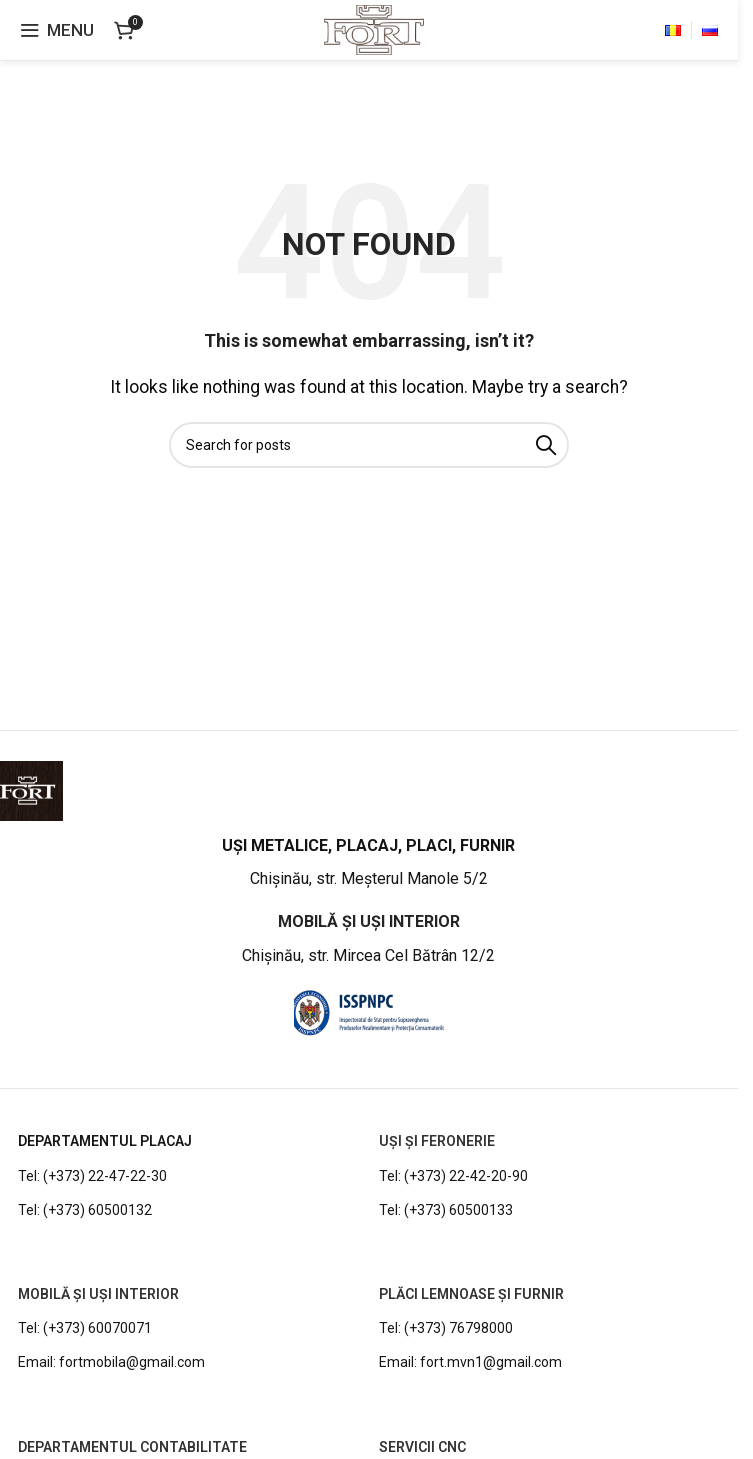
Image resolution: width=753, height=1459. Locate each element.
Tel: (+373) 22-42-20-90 (453, 1176)
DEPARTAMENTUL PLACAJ (105, 1141)
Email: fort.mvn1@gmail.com (470, 1362)
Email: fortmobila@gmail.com (111, 1362)
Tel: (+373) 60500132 (85, 1210)
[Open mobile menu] (57, 30)
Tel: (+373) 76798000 (446, 1328)
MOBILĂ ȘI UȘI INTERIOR (98, 1294)
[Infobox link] (368, 864)
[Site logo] (373, 28)
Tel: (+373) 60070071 (85, 1328)
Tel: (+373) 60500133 (446, 1210)
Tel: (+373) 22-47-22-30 (92, 1176)
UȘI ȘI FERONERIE (437, 1141)
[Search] (369, 445)
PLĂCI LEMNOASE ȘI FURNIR (471, 1294)
